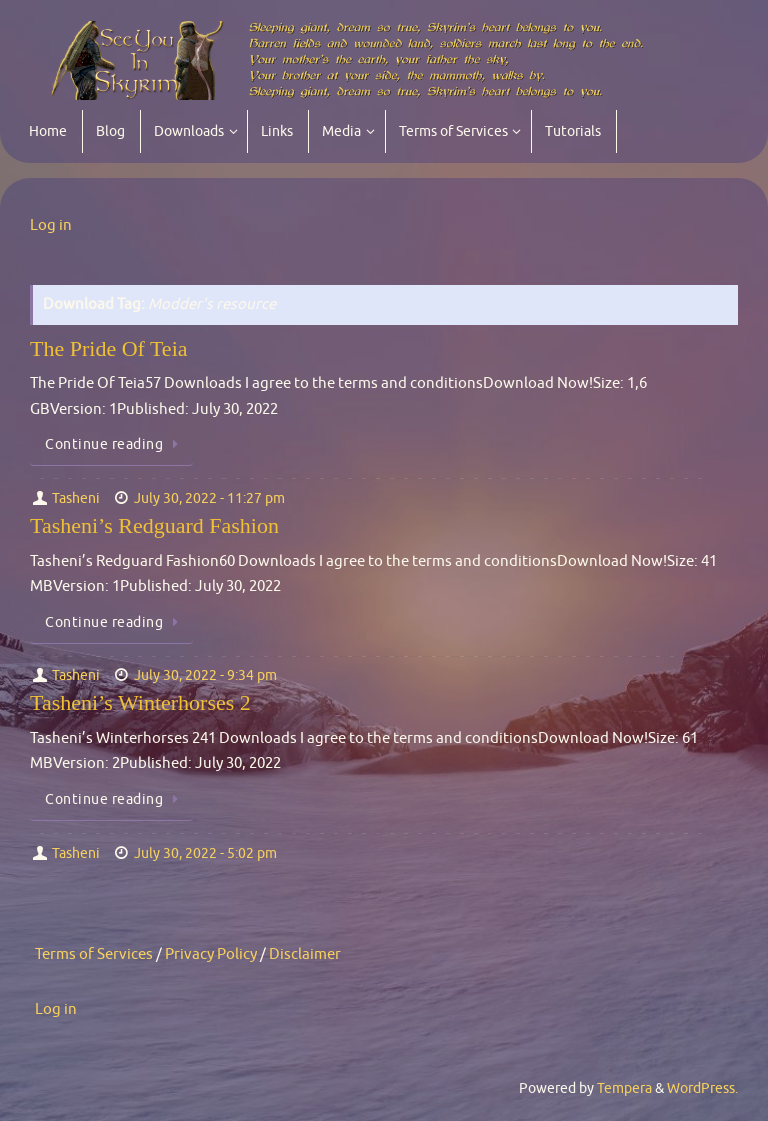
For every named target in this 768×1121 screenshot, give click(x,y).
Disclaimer (305, 954)
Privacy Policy (211, 954)
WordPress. (702, 1088)
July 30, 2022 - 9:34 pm (205, 675)
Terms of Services (94, 954)
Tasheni (76, 498)
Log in (51, 225)
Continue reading (115, 444)
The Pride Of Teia (109, 348)
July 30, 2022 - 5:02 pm (205, 853)
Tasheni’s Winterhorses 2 (140, 702)
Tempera (624, 1088)
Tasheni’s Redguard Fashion (154, 525)
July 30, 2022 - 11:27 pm (209, 498)
